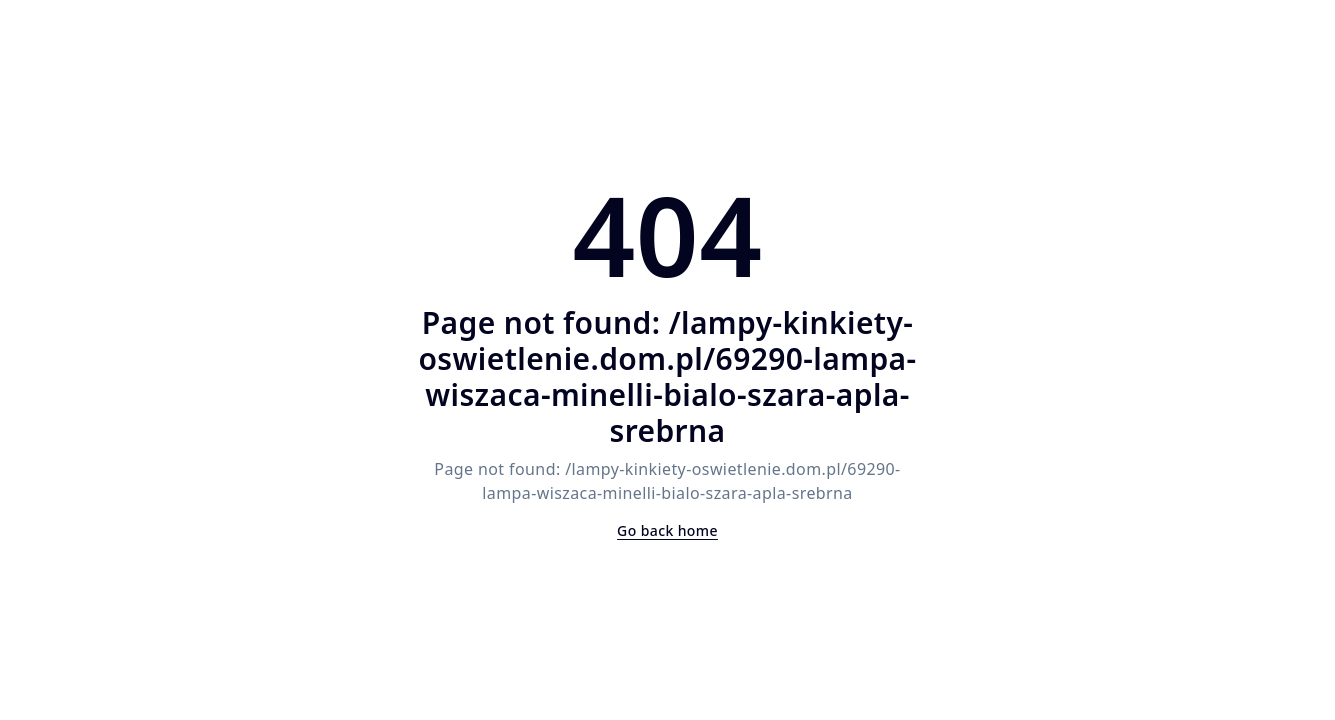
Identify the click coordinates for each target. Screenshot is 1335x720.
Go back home (667, 530)
